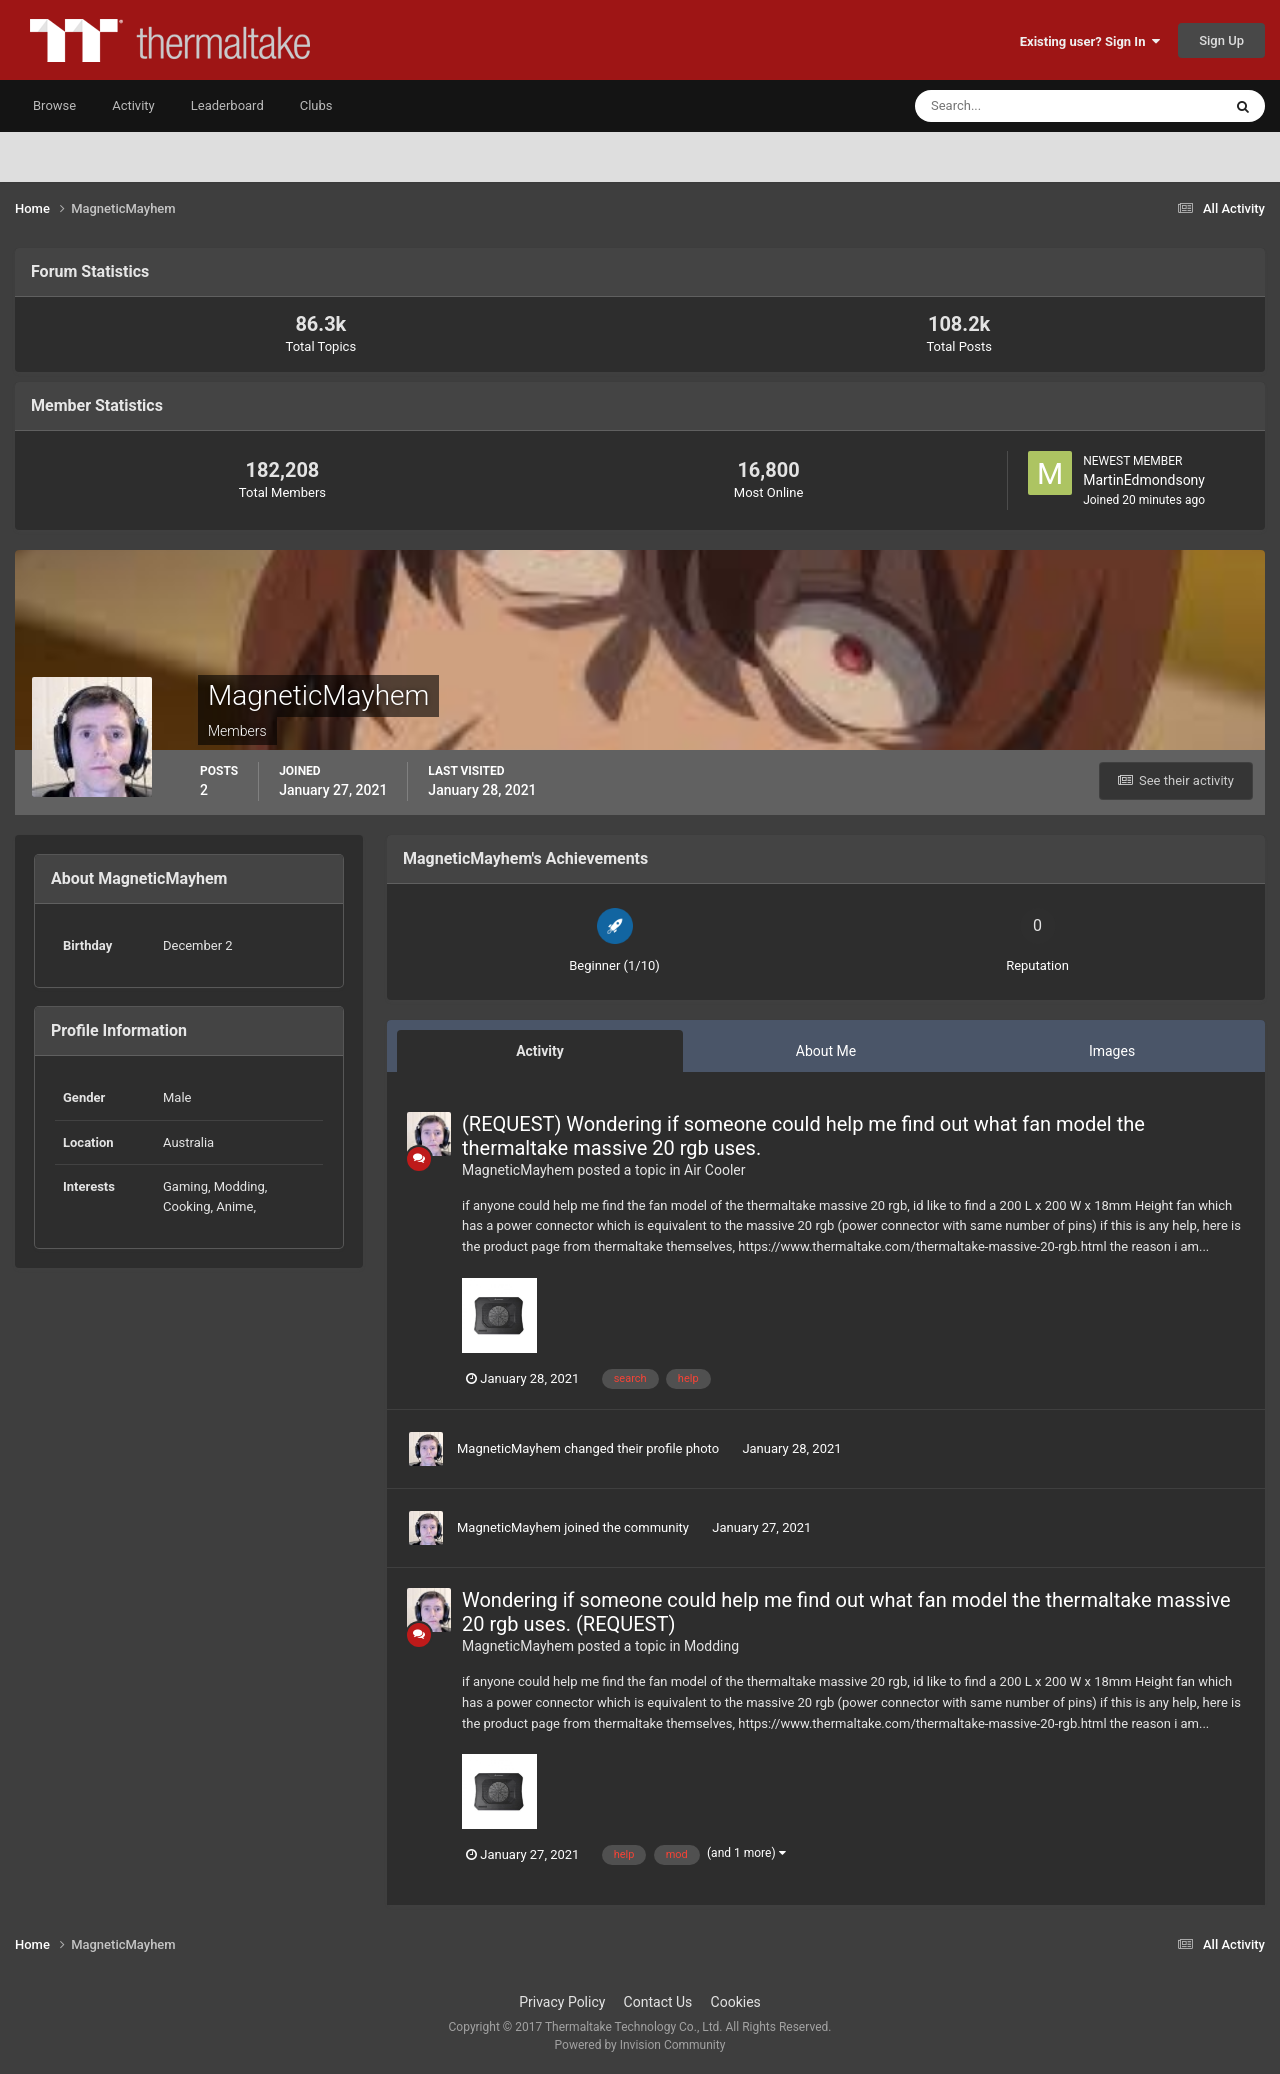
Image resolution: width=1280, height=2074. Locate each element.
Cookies (736, 2002)
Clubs (316, 105)
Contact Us (658, 2002)
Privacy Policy (562, 2002)
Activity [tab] (540, 1051)
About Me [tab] (826, 1051)
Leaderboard (227, 105)
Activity (133, 105)
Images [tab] (1112, 1051)
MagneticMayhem (518, 1170)
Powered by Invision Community (640, 2045)
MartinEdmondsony (1144, 480)
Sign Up (1221, 40)
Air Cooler (714, 1170)
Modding (711, 1646)
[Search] (1007, 106)
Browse (54, 105)
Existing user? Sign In (1090, 41)
